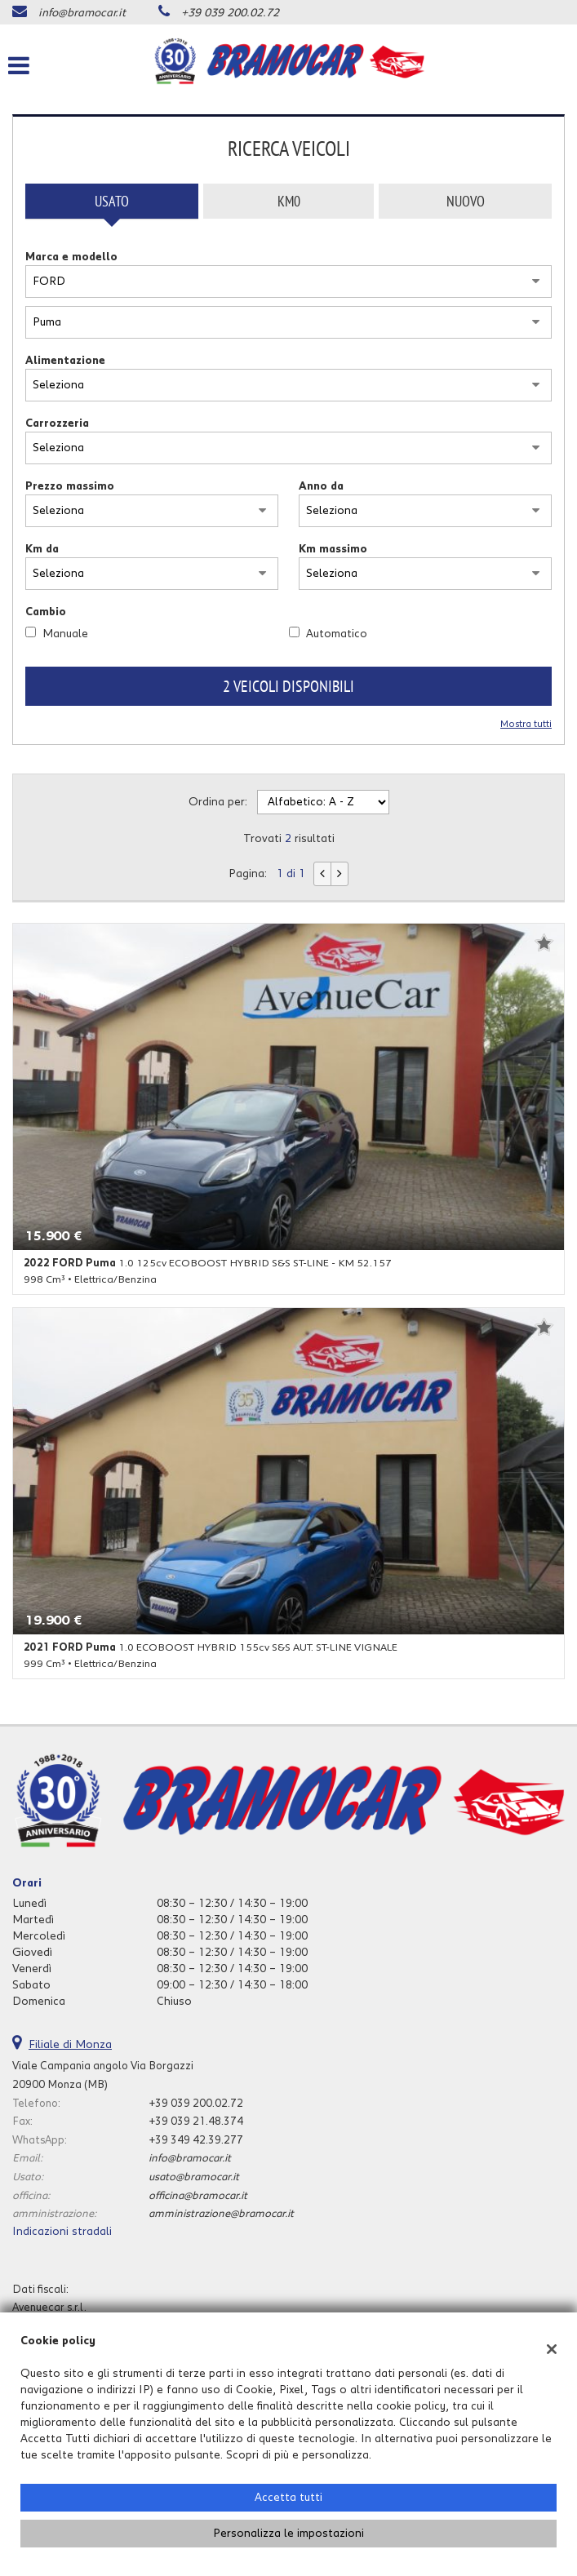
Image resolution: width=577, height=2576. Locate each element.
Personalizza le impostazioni (288, 2533)
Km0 (288, 201)
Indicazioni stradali (62, 2231)
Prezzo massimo (69, 486)
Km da (42, 549)
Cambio (45, 612)
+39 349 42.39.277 (196, 2140)
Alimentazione (65, 360)
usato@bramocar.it (194, 2177)
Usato (112, 201)
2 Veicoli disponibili (288, 686)
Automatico (337, 634)
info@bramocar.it (82, 13)
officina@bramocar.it (198, 2195)
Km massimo (333, 549)
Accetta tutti (288, 2497)
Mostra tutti (526, 724)
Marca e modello (71, 257)
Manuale (65, 634)
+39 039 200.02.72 (230, 13)
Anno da (321, 486)
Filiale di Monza (70, 2045)
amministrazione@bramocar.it (221, 2213)
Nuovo (465, 201)
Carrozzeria (57, 423)
